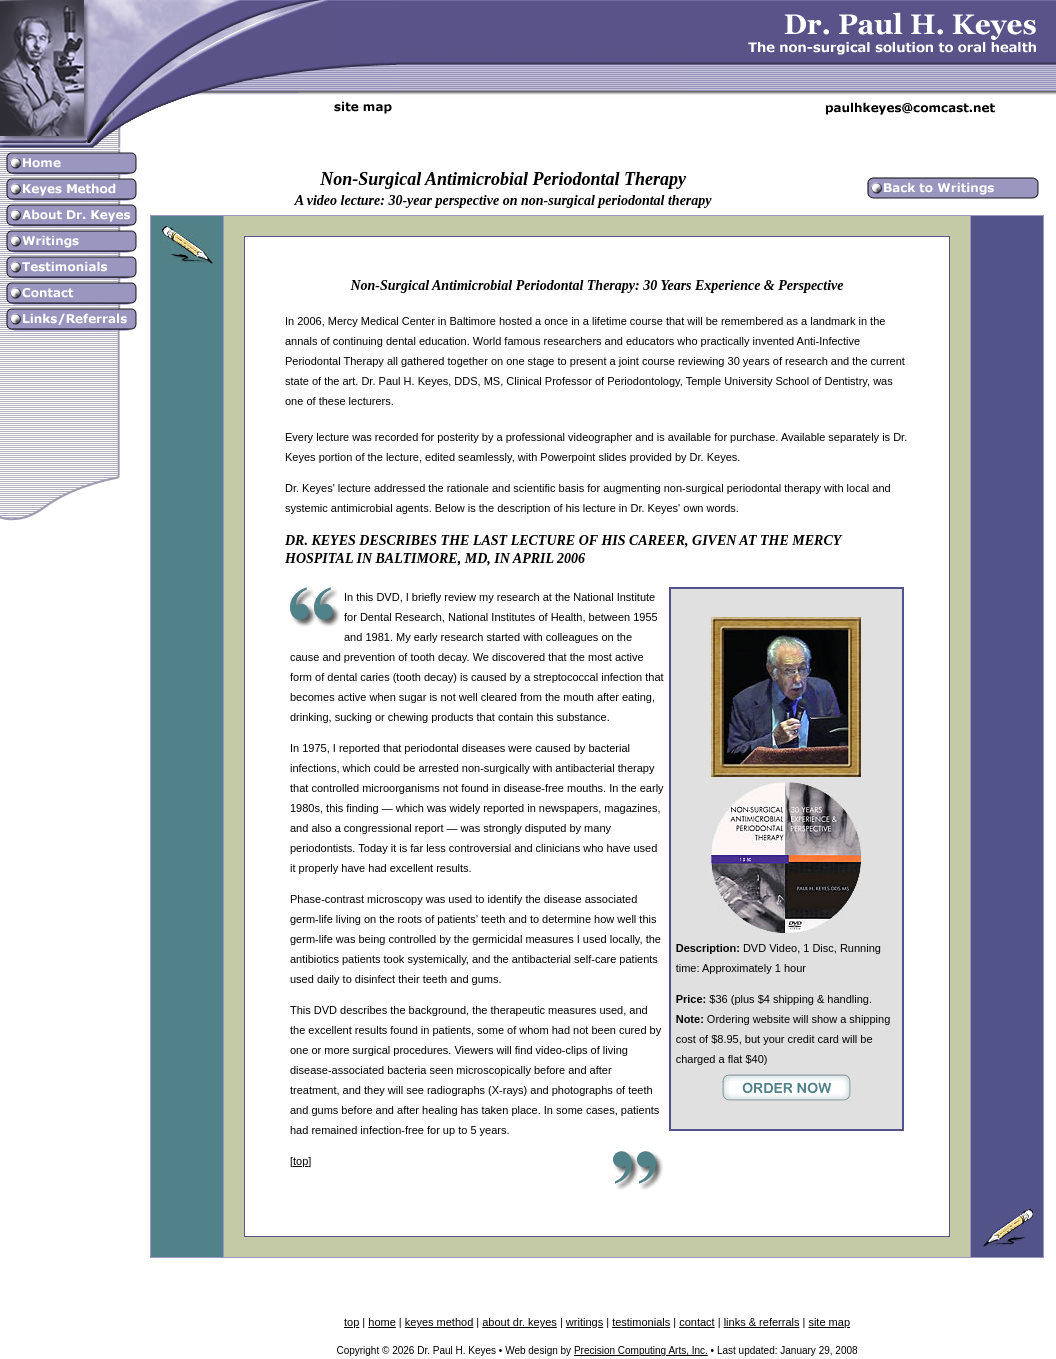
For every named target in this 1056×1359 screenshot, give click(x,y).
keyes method (439, 1322)
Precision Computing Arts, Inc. (641, 1350)
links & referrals (762, 1322)
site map (829, 1322)
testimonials (641, 1322)
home (382, 1322)
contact (696, 1322)
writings (584, 1322)
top (300, 1161)
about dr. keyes (519, 1322)
